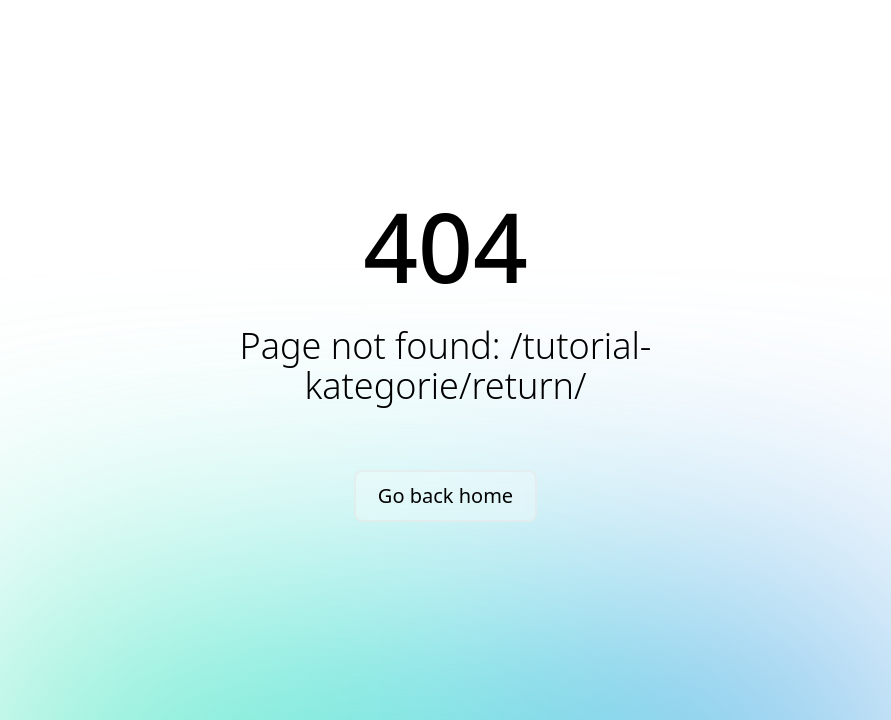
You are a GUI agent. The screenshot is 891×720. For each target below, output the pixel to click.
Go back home (445, 495)
